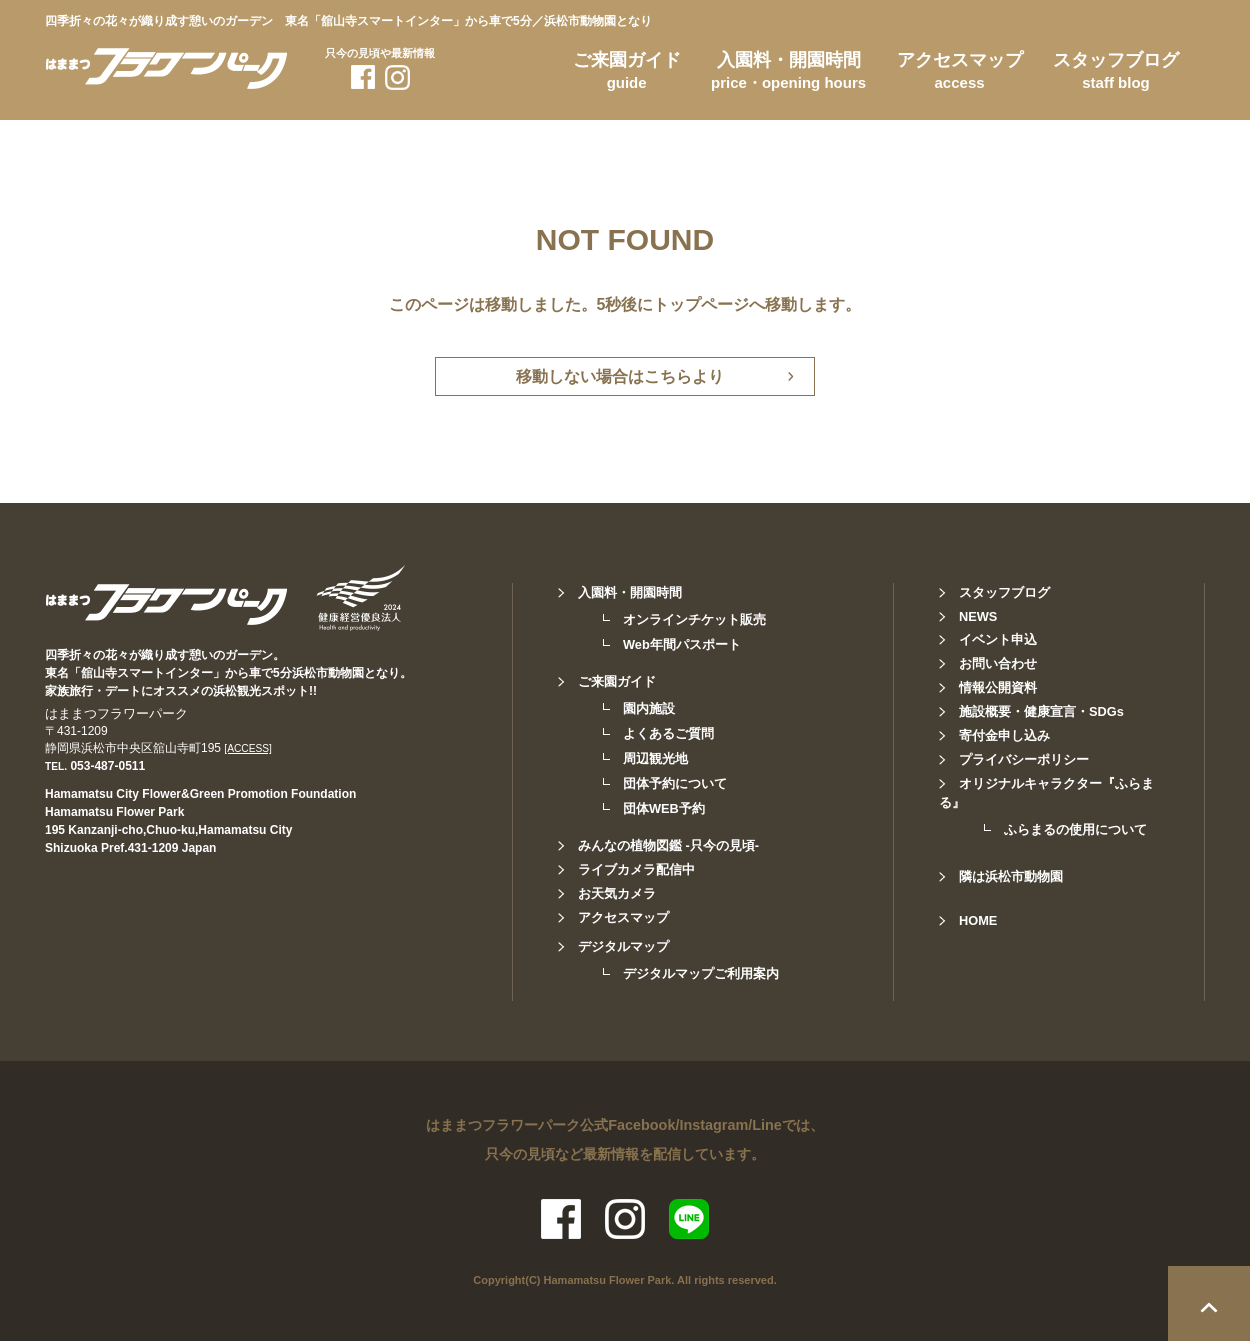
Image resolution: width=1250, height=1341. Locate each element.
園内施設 (649, 708)
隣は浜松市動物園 (1011, 876)
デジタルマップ (623, 946)
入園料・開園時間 (788, 74)
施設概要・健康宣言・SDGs (1041, 711)
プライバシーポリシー (1024, 759)
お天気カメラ (617, 893)
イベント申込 (998, 639)
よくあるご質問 (668, 733)
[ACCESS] (248, 748)
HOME (978, 920)
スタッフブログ (1116, 74)
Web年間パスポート (682, 644)
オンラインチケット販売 (694, 619)
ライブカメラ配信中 (636, 869)
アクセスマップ (960, 74)
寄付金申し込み (1004, 735)
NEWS (978, 616)
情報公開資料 (998, 687)
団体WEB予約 (664, 808)
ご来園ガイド (627, 74)
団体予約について (675, 783)
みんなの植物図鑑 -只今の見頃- (668, 845)
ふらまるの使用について (1075, 829)
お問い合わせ (998, 663)
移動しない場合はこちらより (620, 376)
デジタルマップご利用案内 (701, 973)
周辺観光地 (655, 758)
